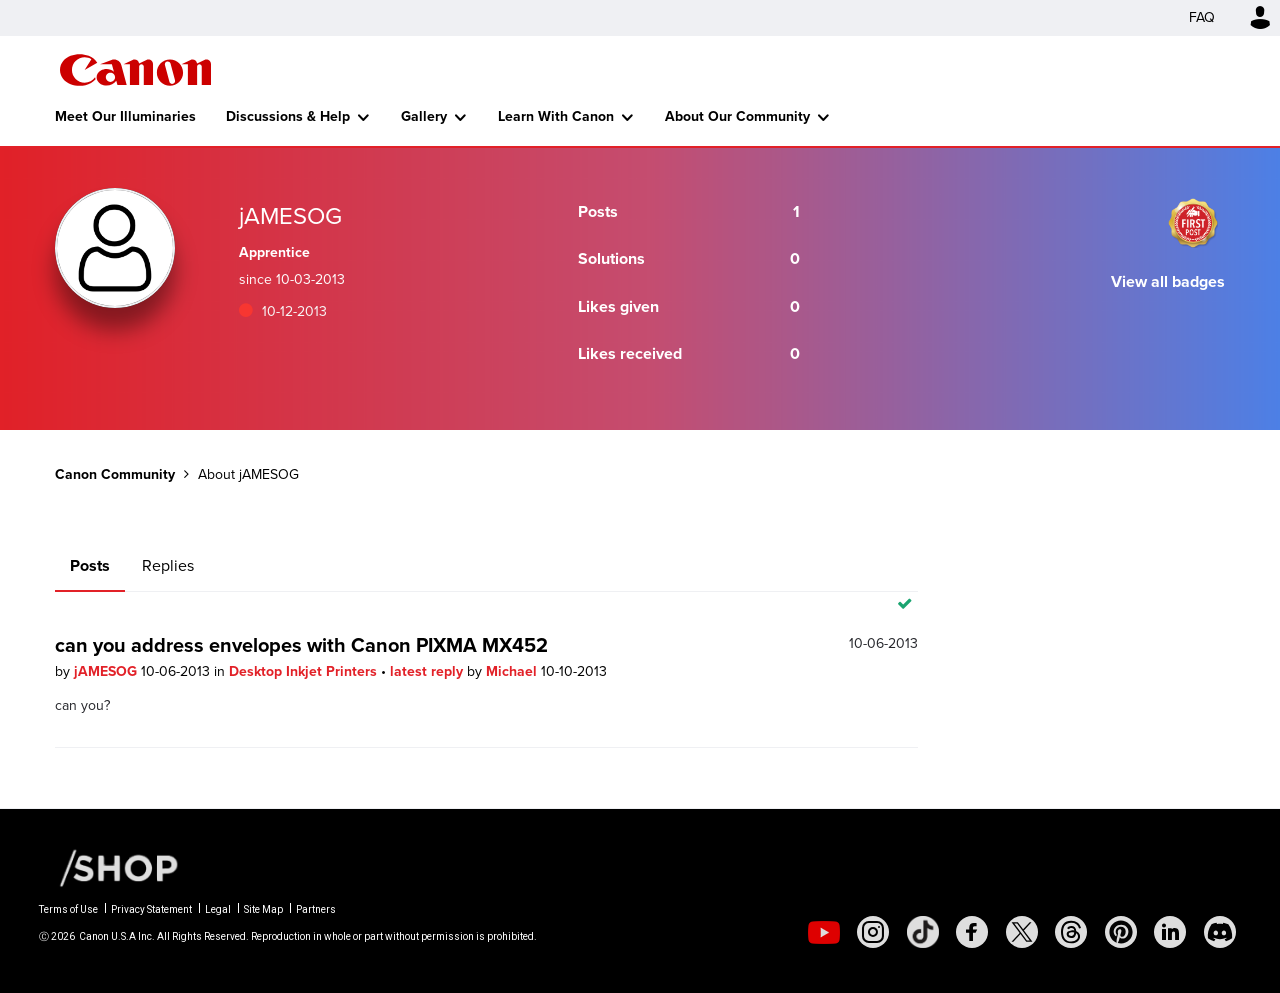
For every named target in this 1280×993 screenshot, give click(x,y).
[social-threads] (1071, 932)
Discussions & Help (288, 116)
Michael (513, 671)
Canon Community (135, 70)
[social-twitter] (1022, 932)
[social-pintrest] (1121, 932)
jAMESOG (107, 671)
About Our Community (737, 116)
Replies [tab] (168, 565)
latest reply (428, 671)
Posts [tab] (90, 565)
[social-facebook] (972, 932)
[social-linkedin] (1170, 932)
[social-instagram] (873, 932)
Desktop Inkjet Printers (305, 671)
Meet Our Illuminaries (125, 116)
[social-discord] (1220, 932)
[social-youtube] (824, 932)
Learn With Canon (556, 116)
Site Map (263, 909)
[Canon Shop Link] (109, 867)
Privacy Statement (151, 909)
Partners (316, 909)
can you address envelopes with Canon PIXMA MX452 (301, 645)
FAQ (1202, 17)
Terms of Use (68, 909)
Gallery (424, 116)
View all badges (1168, 281)
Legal (218, 909)
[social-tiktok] (923, 932)
